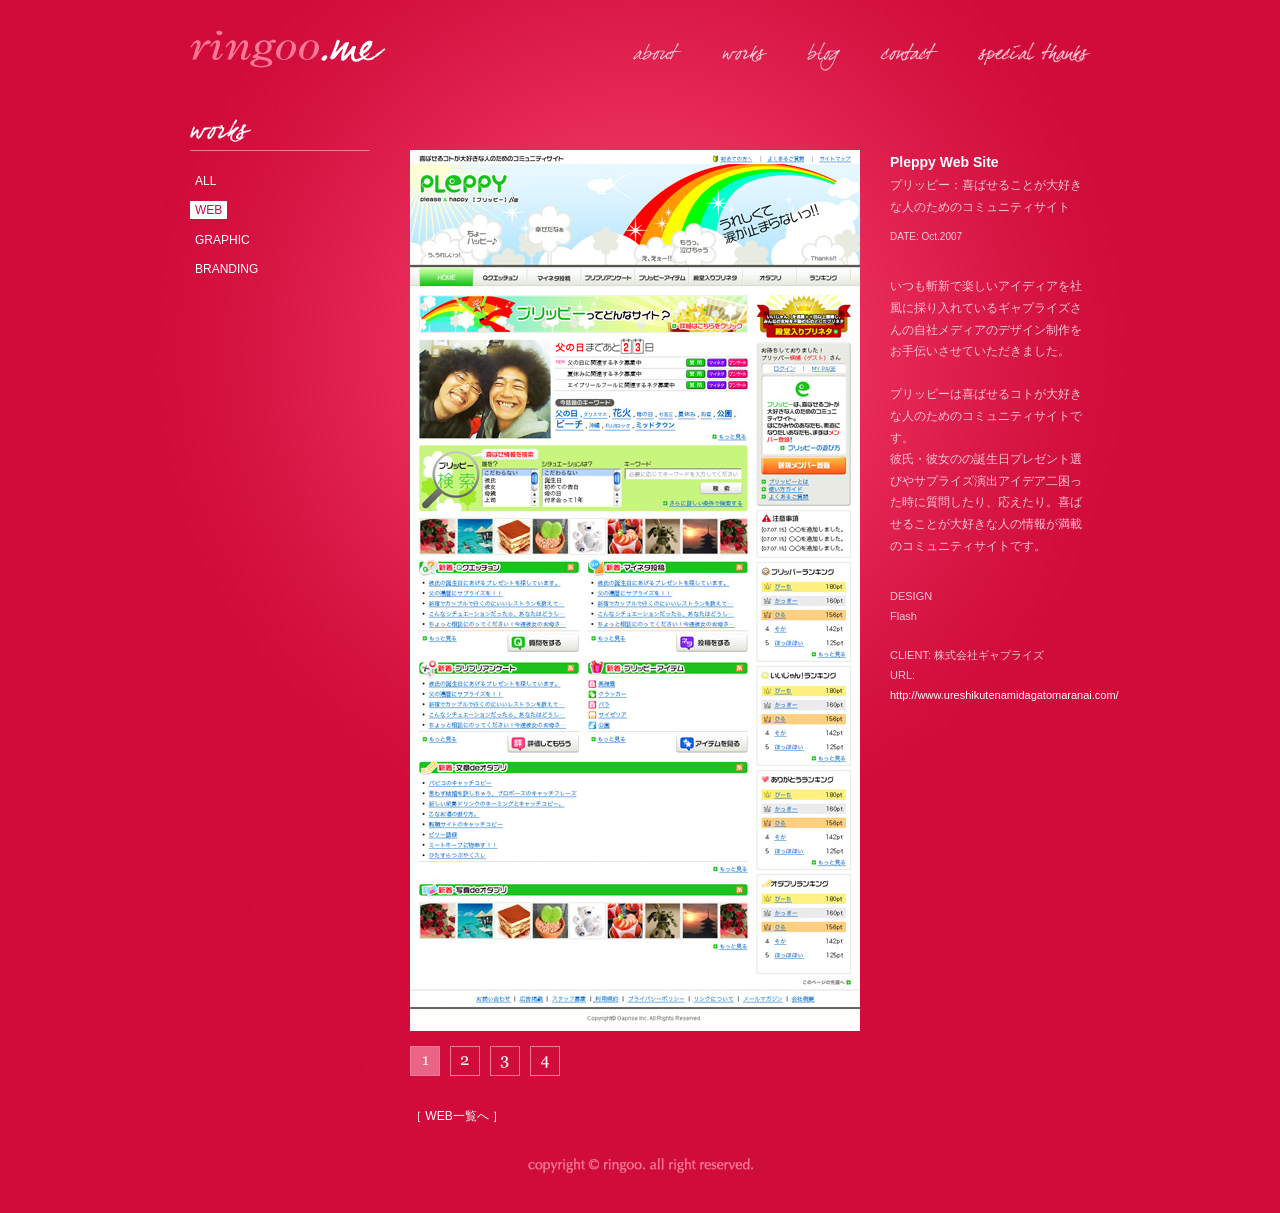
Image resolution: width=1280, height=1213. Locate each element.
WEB (208, 210)
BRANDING (226, 269)
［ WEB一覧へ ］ (457, 1116)
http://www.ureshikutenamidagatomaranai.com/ (1004, 695)
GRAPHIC (222, 240)
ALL (205, 181)
